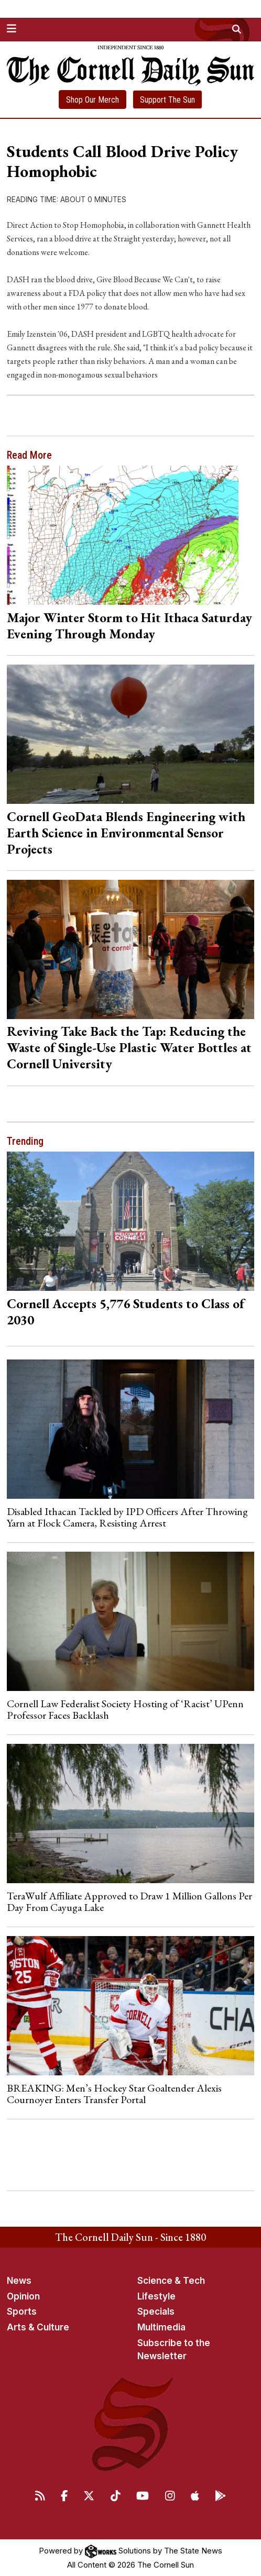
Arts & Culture (38, 2327)
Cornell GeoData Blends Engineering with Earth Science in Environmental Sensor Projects (126, 832)
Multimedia (161, 2327)
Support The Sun (167, 100)
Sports (22, 2311)
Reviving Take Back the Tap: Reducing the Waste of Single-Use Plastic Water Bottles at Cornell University (129, 1047)
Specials (156, 2311)
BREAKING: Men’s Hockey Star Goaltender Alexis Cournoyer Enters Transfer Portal (114, 2093)
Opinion (23, 2296)
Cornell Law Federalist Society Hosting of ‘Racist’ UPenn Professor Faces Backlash (125, 1709)
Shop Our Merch (92, 100)
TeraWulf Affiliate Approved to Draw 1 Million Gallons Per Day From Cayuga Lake (129, 1901)
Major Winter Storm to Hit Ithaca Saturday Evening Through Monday (129, 625)
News (19, 2280)
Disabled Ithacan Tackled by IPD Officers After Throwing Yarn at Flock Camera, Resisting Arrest (127, 1517)
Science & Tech (171, 2280)
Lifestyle (156, 2296)
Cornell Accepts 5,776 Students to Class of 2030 (125, 1311)
